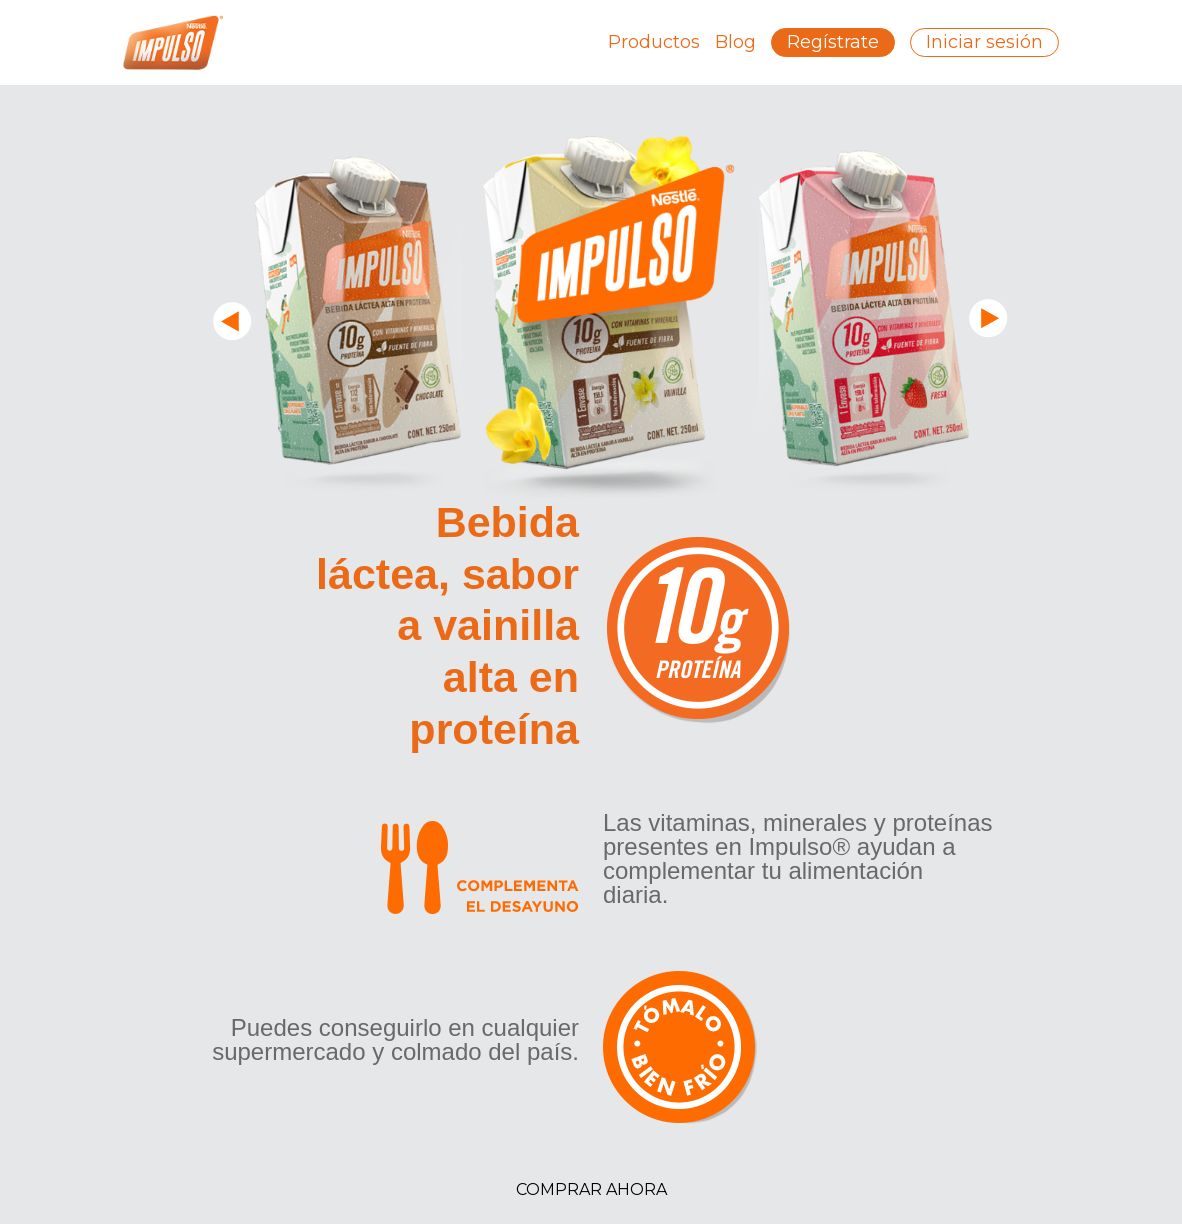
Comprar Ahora (591, 1189)
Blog (735, 42)
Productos (654, 42)
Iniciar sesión (984, 42)
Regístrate (833, 42)
